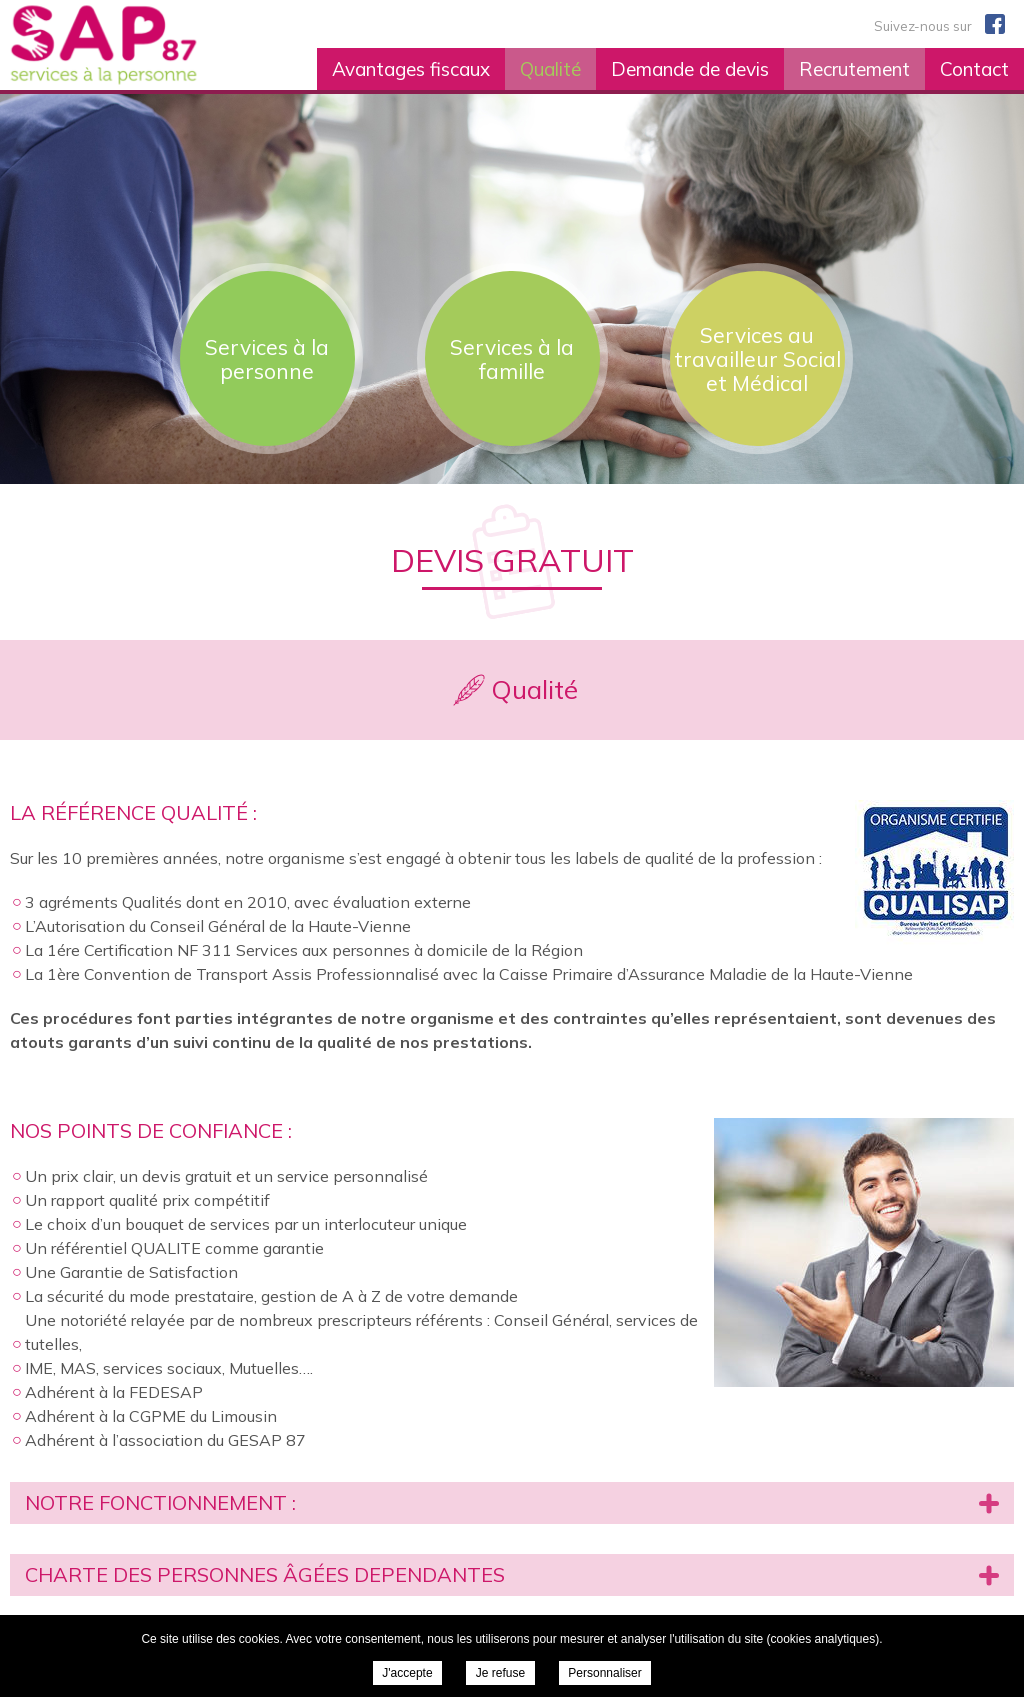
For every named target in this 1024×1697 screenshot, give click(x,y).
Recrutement (854, 69)
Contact (974, 69)
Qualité (550, 69)
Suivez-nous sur (939, 24)
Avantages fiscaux (411, 69)
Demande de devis (690, 69)
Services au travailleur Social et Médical (757, 359)
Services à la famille (512, 359)
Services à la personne (267, 359)
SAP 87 (151, 45)
